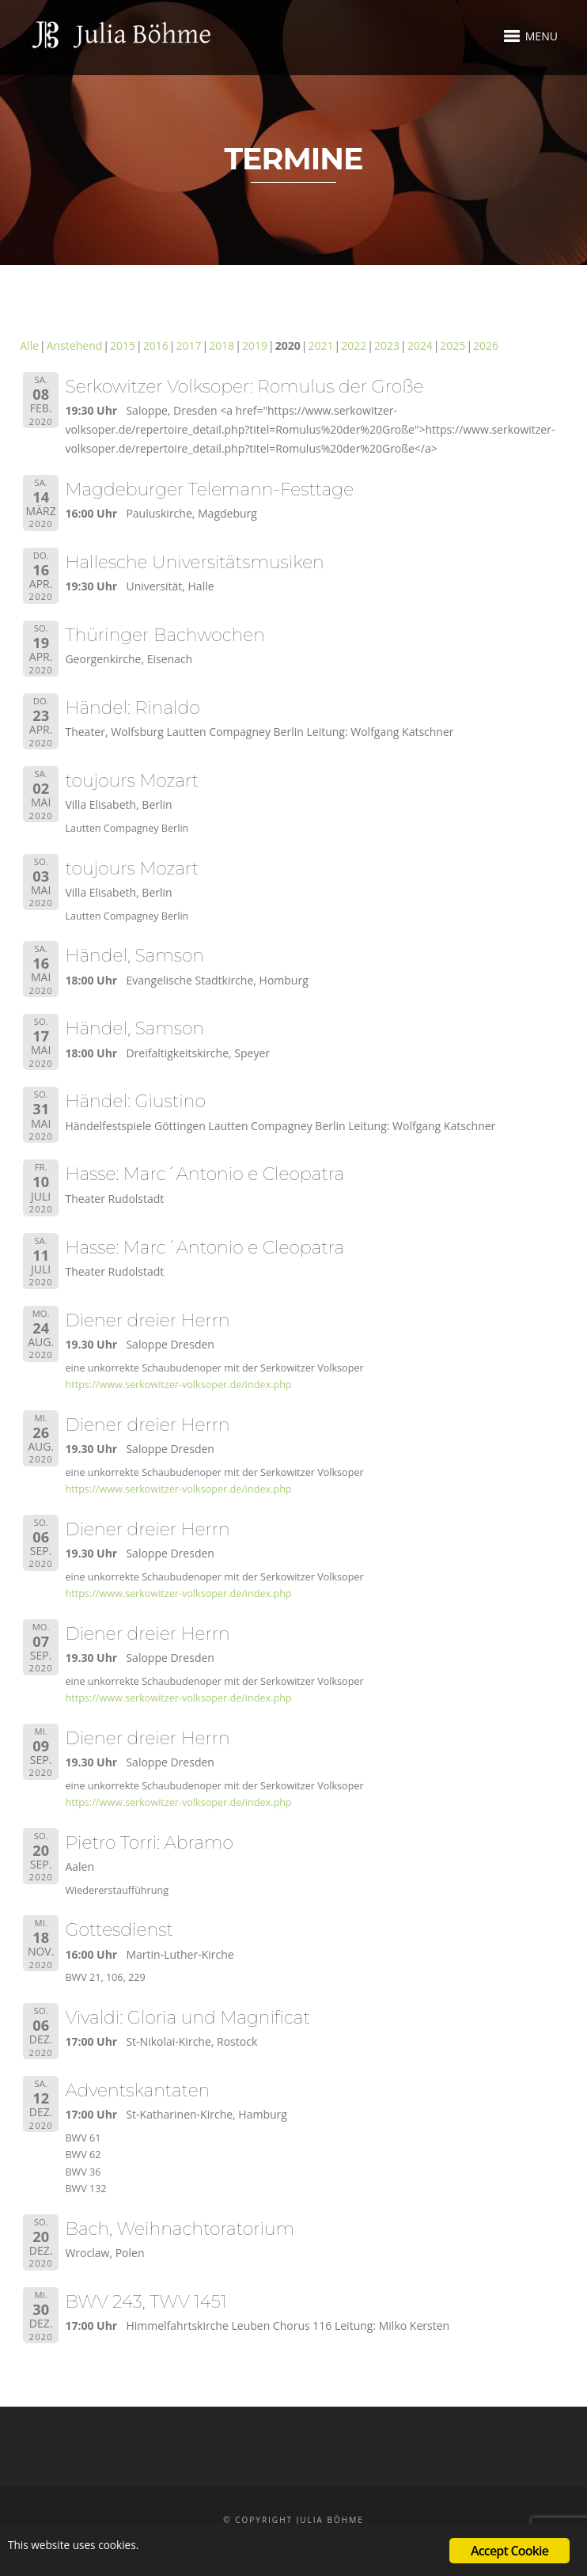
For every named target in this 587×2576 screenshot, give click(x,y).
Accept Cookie (509, 2550)
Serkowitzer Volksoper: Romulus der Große (244, 386)
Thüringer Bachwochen (164, 635)
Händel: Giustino (135, 1101)
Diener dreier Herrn (147, 1320)
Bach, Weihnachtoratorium (179, 2229)
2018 (221, 345)
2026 (485, 345)
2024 (420, 345)
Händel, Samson (134, 955)
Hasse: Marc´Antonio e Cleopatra (204, 1174)
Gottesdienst (118, 1930)
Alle (29, 345)
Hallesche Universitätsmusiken (194, 562)
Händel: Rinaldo (132, 708)
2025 (452, 345)
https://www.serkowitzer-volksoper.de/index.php (178, 1384)
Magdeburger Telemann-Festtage (209, 489)
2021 (320, 345)
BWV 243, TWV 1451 (145, 2301)
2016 (156, 345)
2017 (188, 345)
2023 (387, 345)
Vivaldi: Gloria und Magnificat (187, 2017)
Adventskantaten (137, 2090)
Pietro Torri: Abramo (149, 1842)
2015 (122, 345)
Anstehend (75, 345)
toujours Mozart (132, 780)
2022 (353, 345)
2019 (254, 345)
